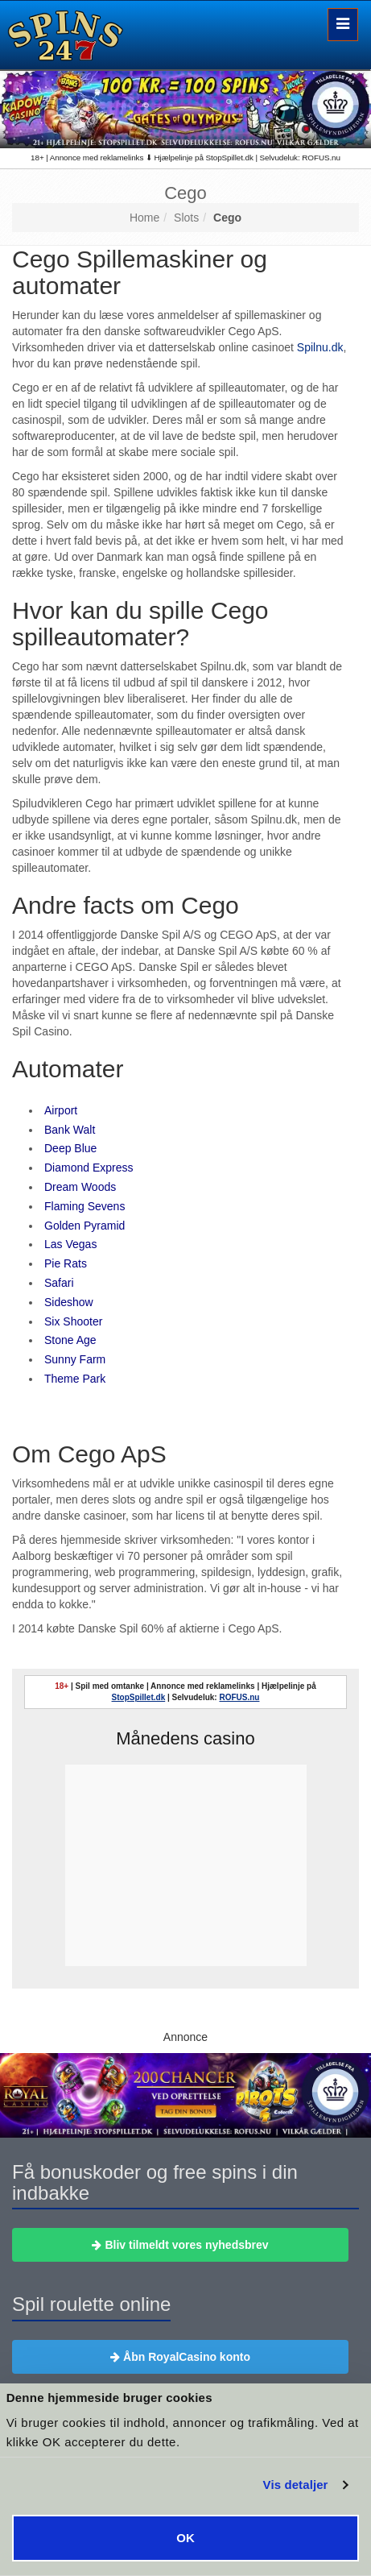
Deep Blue (70, 1148)
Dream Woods (80, 1186)
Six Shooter (73, 1321)
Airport (60, 1110)
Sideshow (68, 1302)
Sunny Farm (74, 1359)
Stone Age (70, 1340)
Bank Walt (69, 1129)
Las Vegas (70, 1244)
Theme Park (74, 1378)
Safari (59, 1282)
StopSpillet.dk (139, 1697)
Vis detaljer (295, 2485)
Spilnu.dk (320, 347)
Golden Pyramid (84, 1225)
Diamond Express (89, 1167)
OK (185, 2538)
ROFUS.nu (239, 1697)
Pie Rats (65, 1263)
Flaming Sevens (84, 1206)
